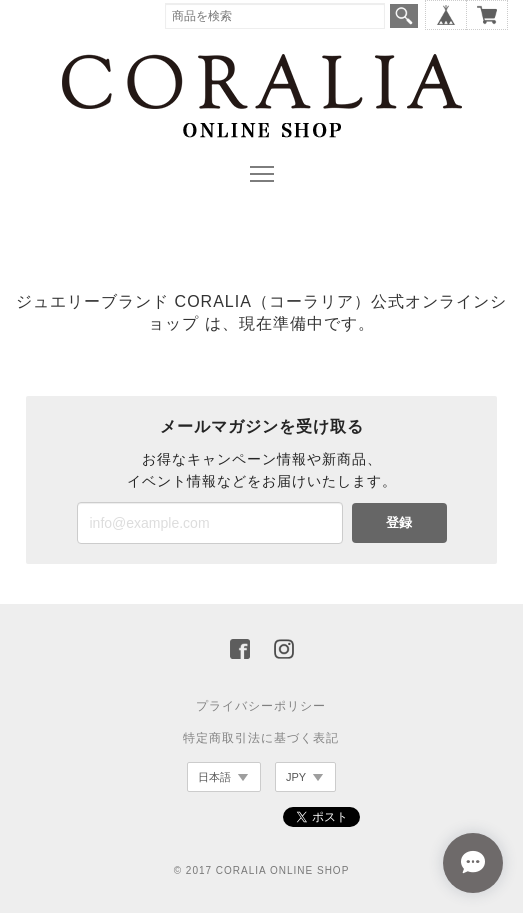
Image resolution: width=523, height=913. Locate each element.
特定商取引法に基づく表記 (261, 738)
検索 (404, 16)
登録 (399, 522)
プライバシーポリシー (261, 706)
